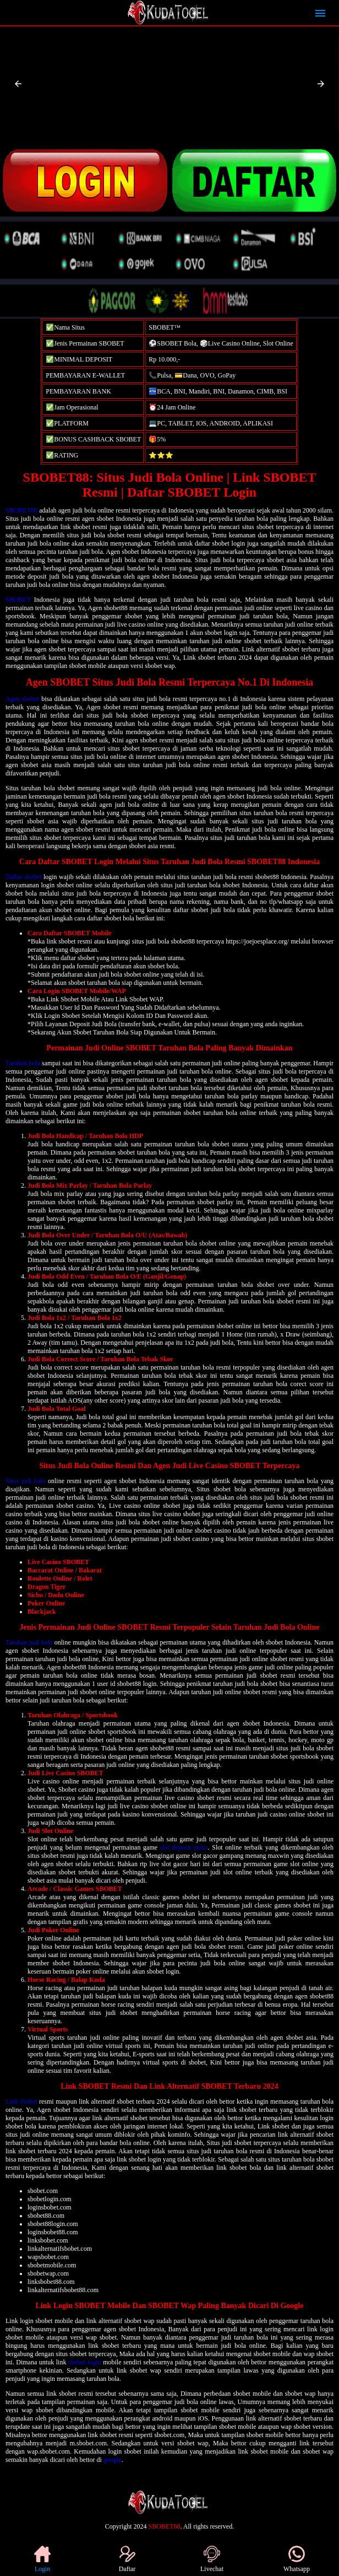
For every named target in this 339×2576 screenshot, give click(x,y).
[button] (18, 83)
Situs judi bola (25, 1481)
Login (42, 2559)
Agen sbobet (22, 699)
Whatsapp (296, 2559)
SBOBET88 (21, 510)
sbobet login (84, 2362)
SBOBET (18, 599)
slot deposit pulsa (184, 1847)
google (112, 2460)
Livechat (211, 2559)
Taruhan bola (23, 1063)
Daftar (127, 2559)
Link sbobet (21, 2101)
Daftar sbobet (23, 877)
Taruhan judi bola (29, 1642)
